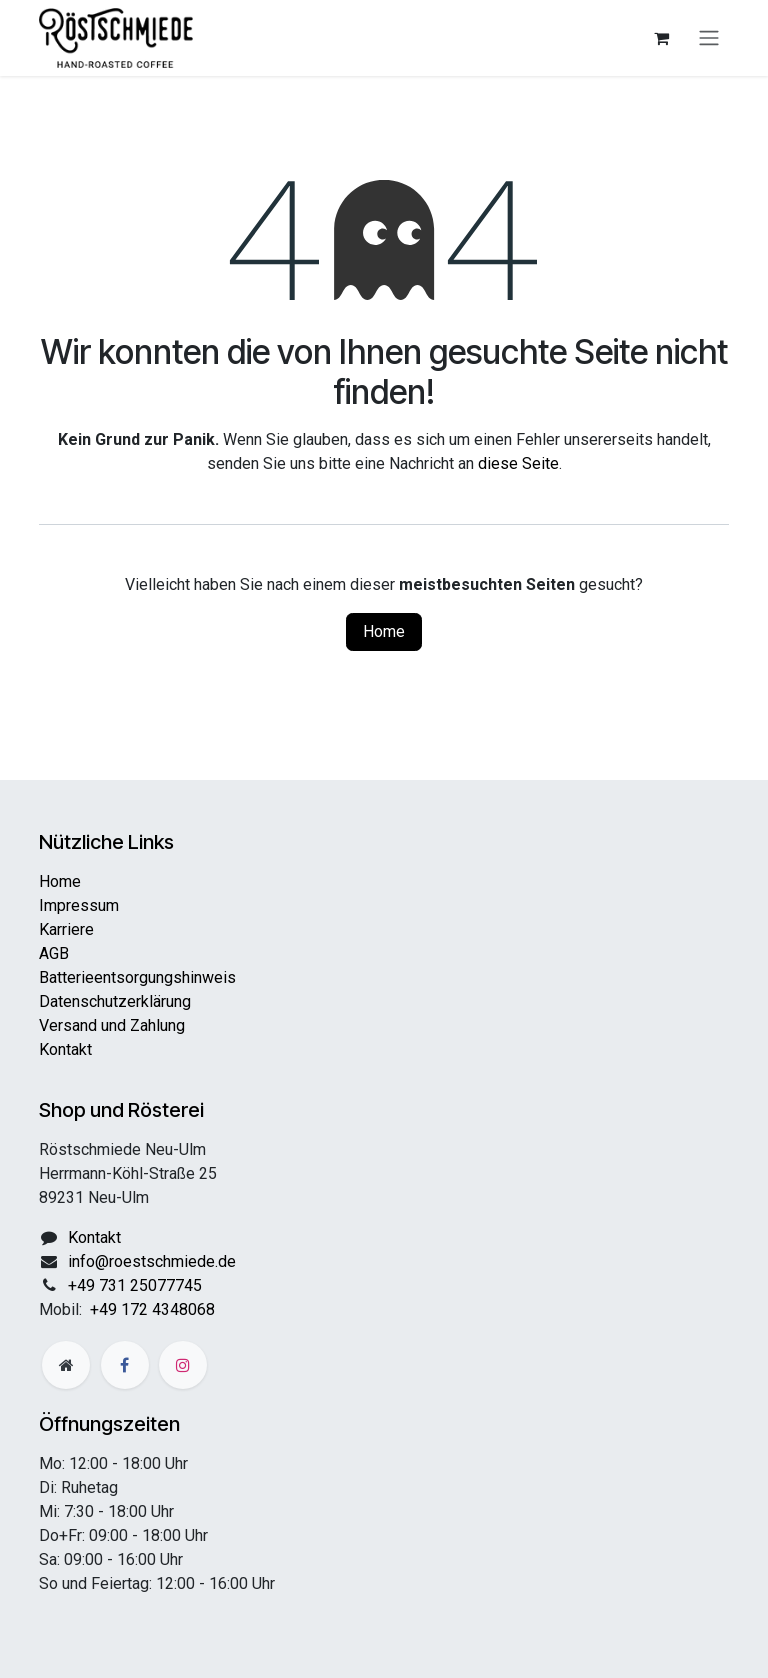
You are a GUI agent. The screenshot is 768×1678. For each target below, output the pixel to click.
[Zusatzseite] (66, 1365)
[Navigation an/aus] (709, 38)
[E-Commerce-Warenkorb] (661, 38)
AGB (54, 953)
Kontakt (65, 1049)
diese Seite (518, 463)
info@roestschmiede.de (152, 1261)
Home (384, 631)
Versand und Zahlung (112, 1025)
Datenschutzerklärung (115, 1001)
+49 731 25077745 (135, 1285)
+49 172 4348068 (152, 1309)
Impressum (79, 905)
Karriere (66, 929)
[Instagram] (183, 1365)
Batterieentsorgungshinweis (137, 977)
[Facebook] (125, 1365)
